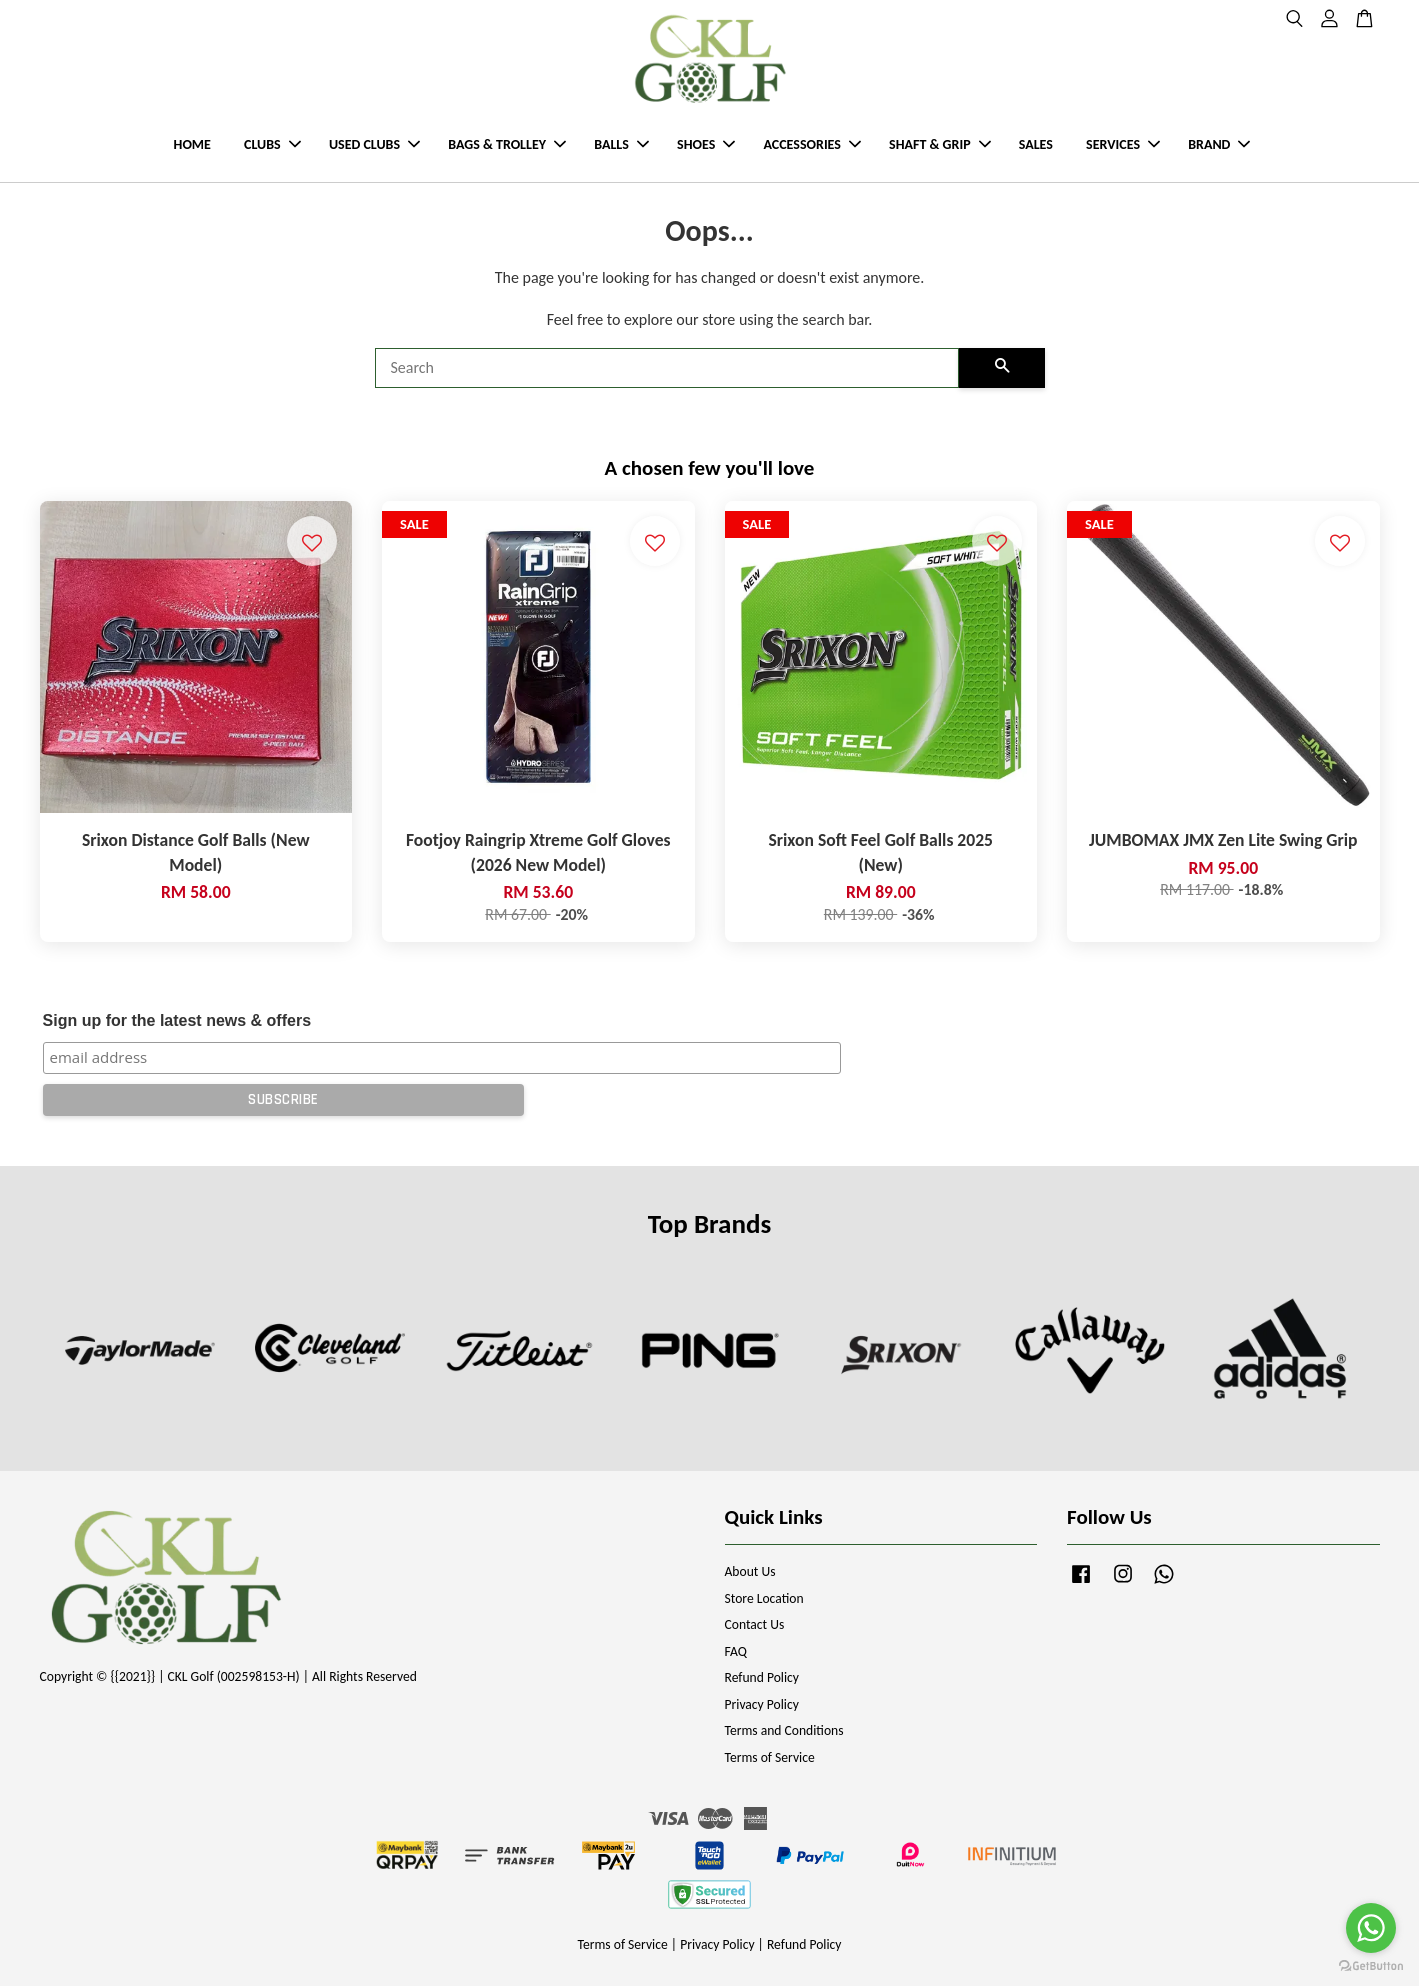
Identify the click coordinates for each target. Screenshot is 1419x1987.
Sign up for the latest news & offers (177, 1020)
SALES (1036, 145)
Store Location (764, 1599)
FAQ (736, 1652)
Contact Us (755, 1625)
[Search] (667, 369)
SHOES (706, 145)
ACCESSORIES (811, 145)
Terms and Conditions (784, 1731)
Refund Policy (762, 1678)
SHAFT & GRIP (939, 145)
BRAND (1219, 145)
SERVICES (1123, 145)
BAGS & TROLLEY (507, 145)
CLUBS (272, 145)
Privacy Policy (762, 1705)
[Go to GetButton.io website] (1371, 1966)
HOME (192, 145)
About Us (750, 1572)
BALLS (621, 145)
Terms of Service (770, 1758)
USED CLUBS (374, 145)
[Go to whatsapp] (1371, 1928)
